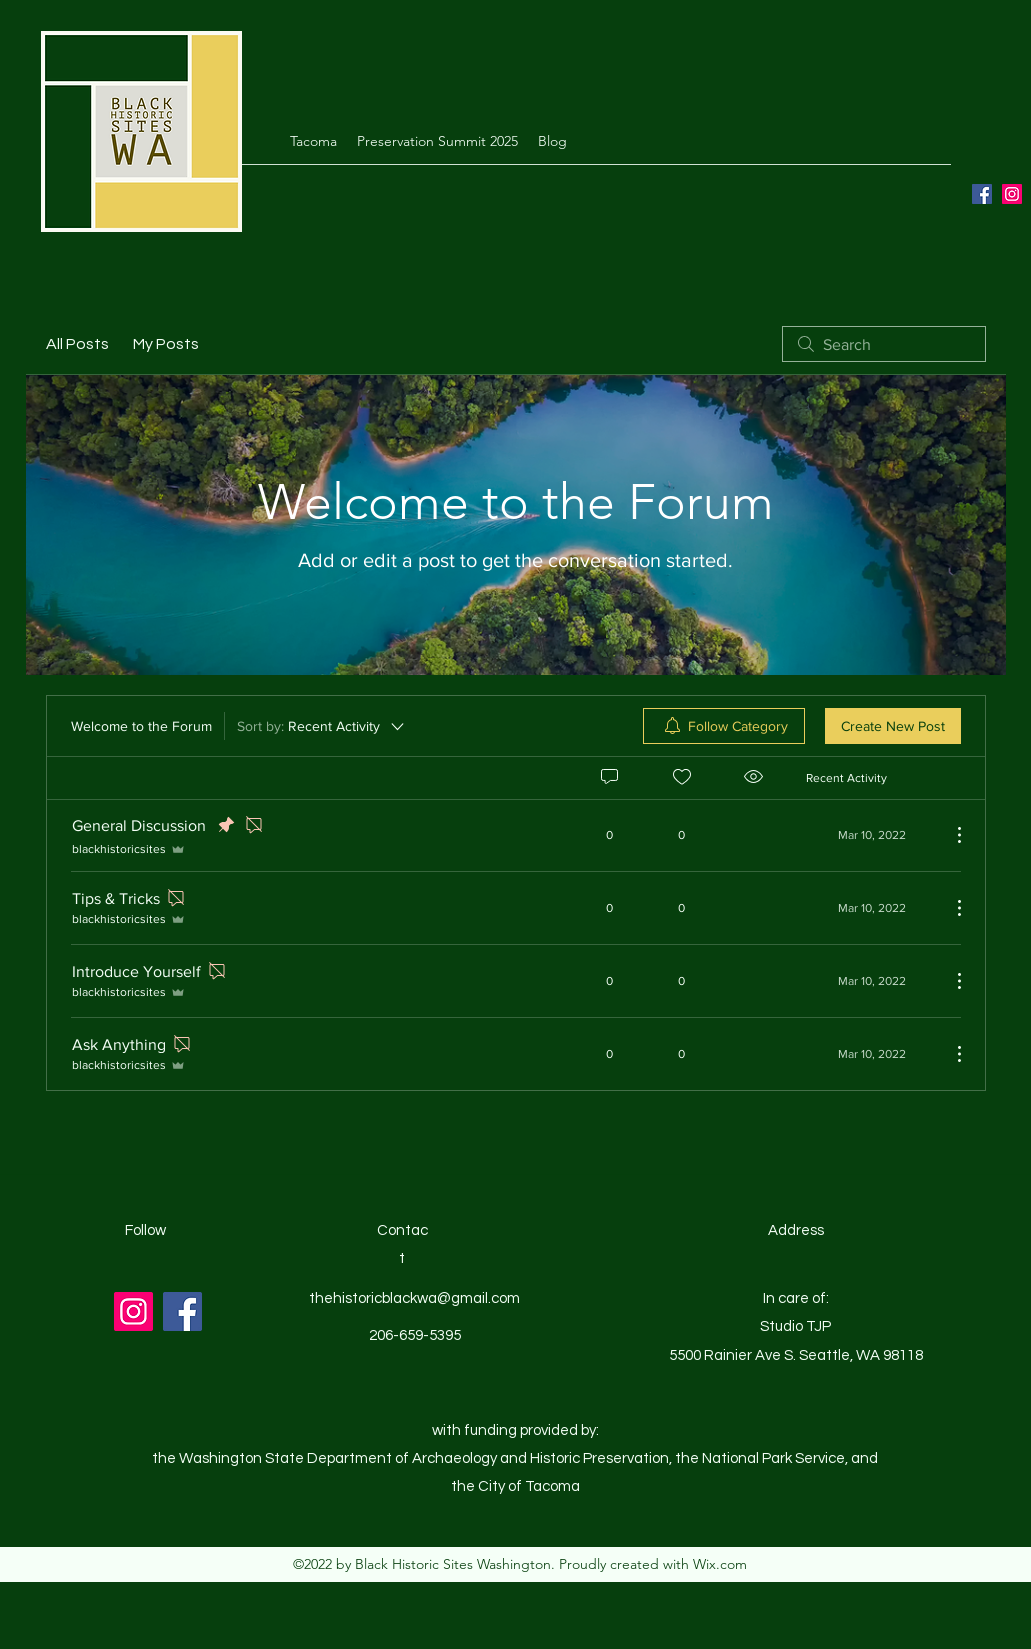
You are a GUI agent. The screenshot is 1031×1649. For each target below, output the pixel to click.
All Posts (77, 344)
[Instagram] (1012, 194)
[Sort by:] (322, 726)
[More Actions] (949, 835)
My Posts (166, 344)
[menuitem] (724, 726)
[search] (884, 344)
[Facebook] (982, 194)
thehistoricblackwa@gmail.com (414, 1298)
